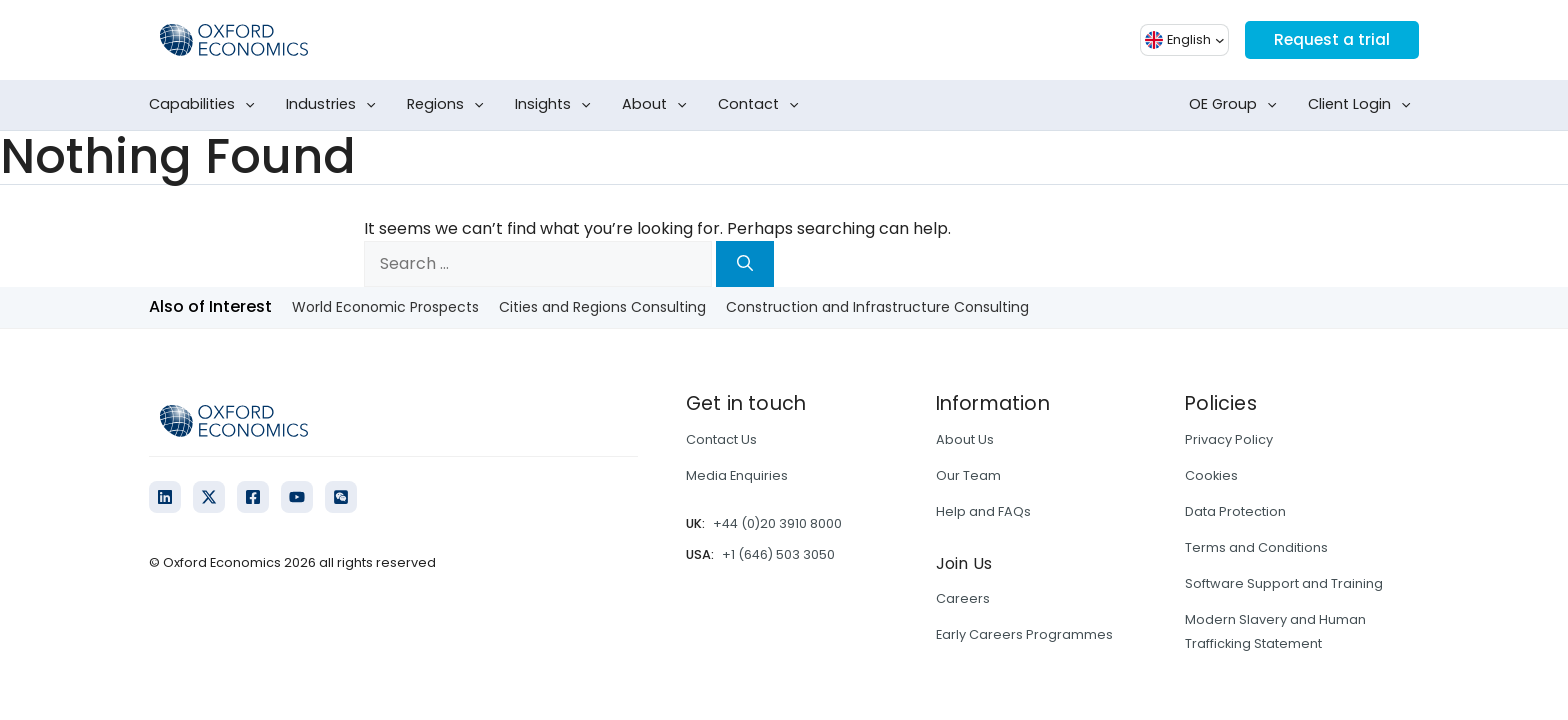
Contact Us (721, 439)
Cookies (1211, 475)
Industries (335, 105)
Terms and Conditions (1256, 547)
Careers (963, 598)
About (658, 105)
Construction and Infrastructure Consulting (877, 307)
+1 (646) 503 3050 (778, 554)
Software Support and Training (1284, 583)
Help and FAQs (983, 511)
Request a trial (1330, 39)
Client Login (1363, 105)
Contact (762, 105)
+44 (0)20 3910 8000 (777, 523)
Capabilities (206, 105)
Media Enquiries (737, 475)
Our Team (968, 475)
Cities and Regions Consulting (602, 307)
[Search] (745, 264)
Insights (557, 105)
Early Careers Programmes (1024, 634)
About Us (965, 439)
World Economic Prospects (385, 307)
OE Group (1237, 105)
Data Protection (1235, 511)
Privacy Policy (1229, 439)
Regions (449, 105)
